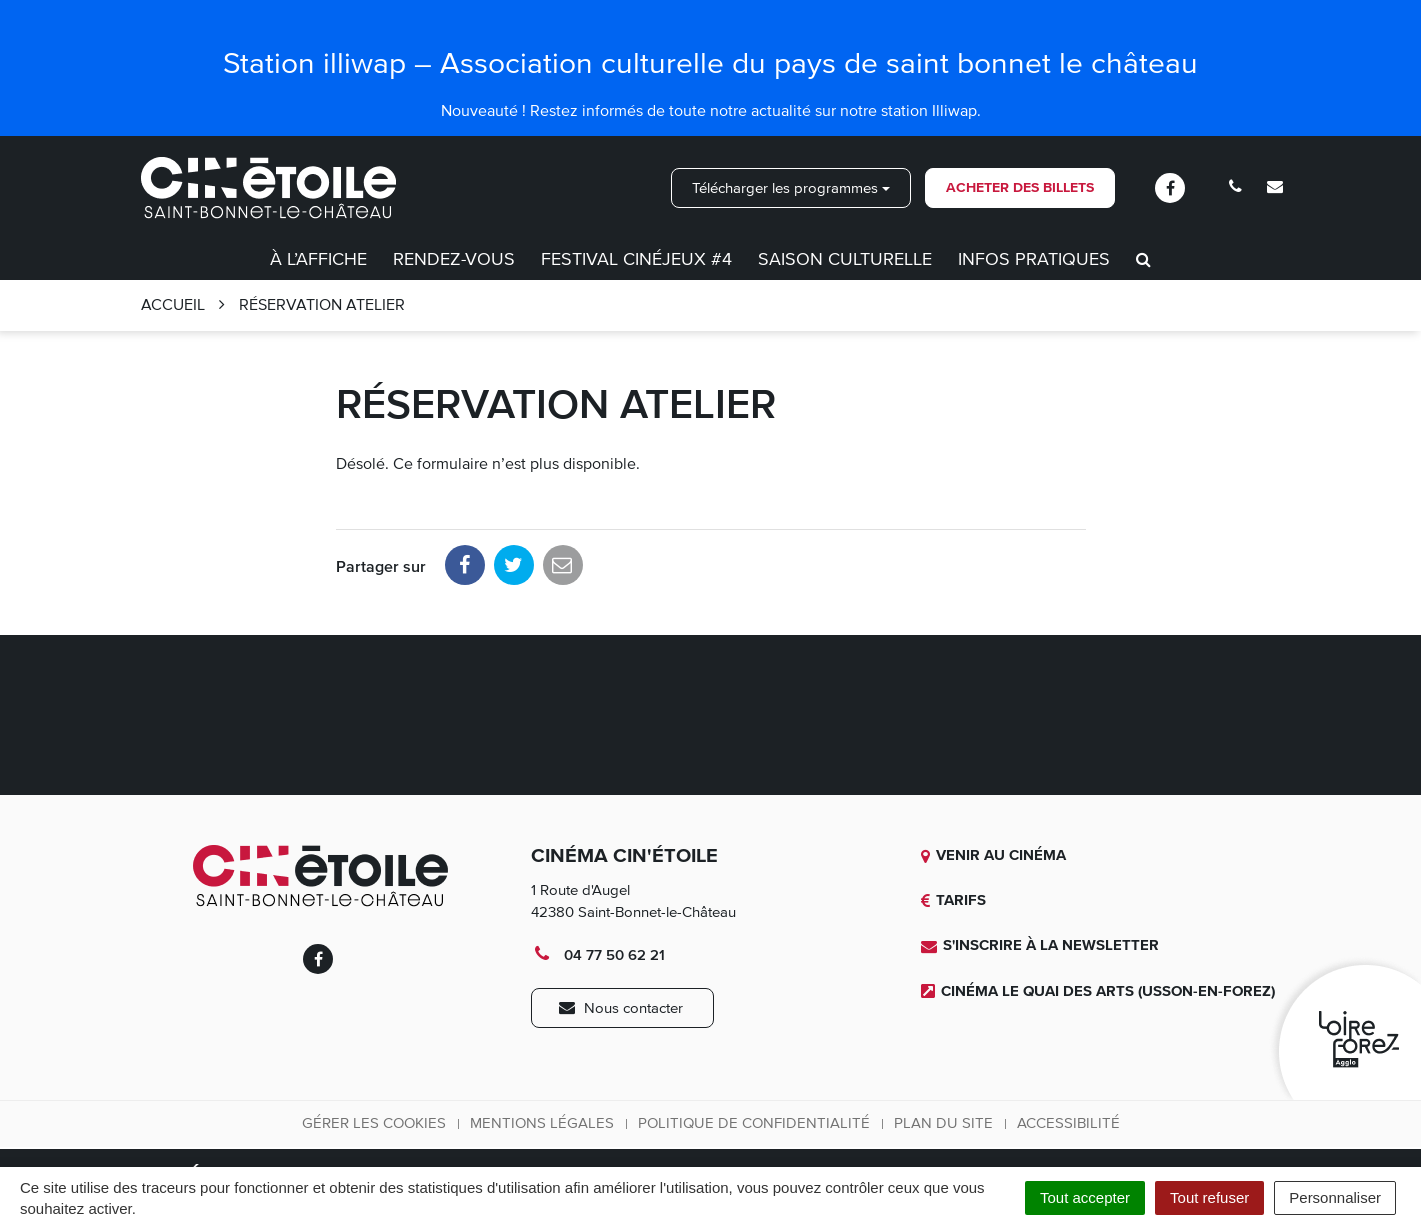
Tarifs (953, 900)
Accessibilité (1068, 1123)
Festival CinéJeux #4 (636, 259)
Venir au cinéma (993, 855)
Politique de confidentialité (754, 1123)
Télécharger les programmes (791, 188)
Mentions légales (542, 1123)
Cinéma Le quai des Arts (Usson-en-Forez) (1098, 991)
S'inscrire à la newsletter (1040, 945)
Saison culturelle (845, 259)
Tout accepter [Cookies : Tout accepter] (1085, 1197)
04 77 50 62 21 (598, 955)
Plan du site (943, 1123)
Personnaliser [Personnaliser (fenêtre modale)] (1335, 1197)
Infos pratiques (1034, 259)
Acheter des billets (1020, 187)
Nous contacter (621, 1008)
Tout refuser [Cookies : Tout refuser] (1209, 1197)
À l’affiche (318, 259)
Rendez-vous (454, 259)
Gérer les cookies (374, 1123)
